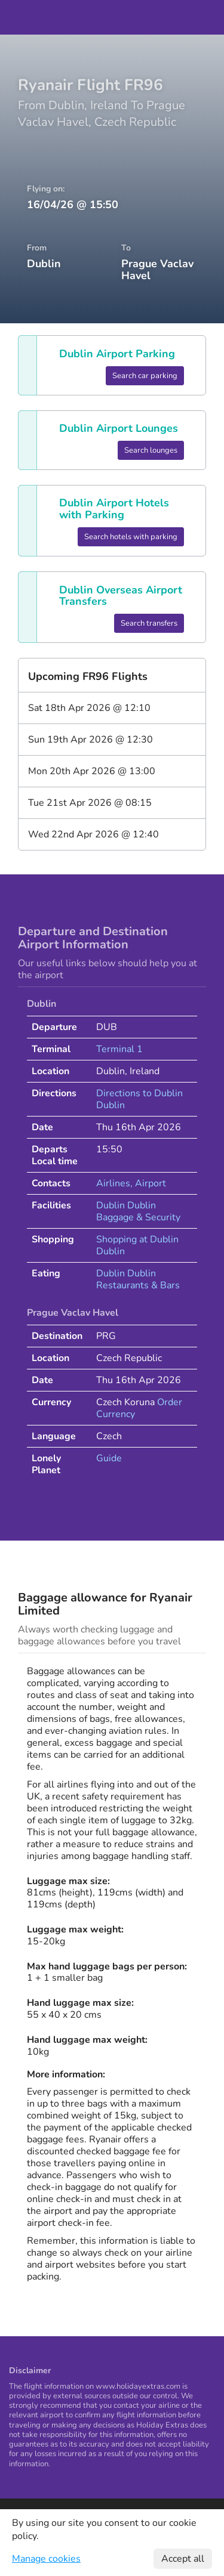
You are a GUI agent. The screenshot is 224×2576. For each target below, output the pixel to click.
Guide (109, 1458)
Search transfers (149, 623)
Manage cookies (46, 2559)
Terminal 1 (119, 1049)
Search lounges (150, 450)
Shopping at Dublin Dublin (137, 1245)
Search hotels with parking (130, 536)
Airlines (113, 1183)
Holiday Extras (112, 17)
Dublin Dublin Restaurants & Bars (138, 1279)
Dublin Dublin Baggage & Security (138, 1211)
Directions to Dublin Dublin (139, 1099)
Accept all (182, 2558)
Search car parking (144, 375)
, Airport (148, 1183)
